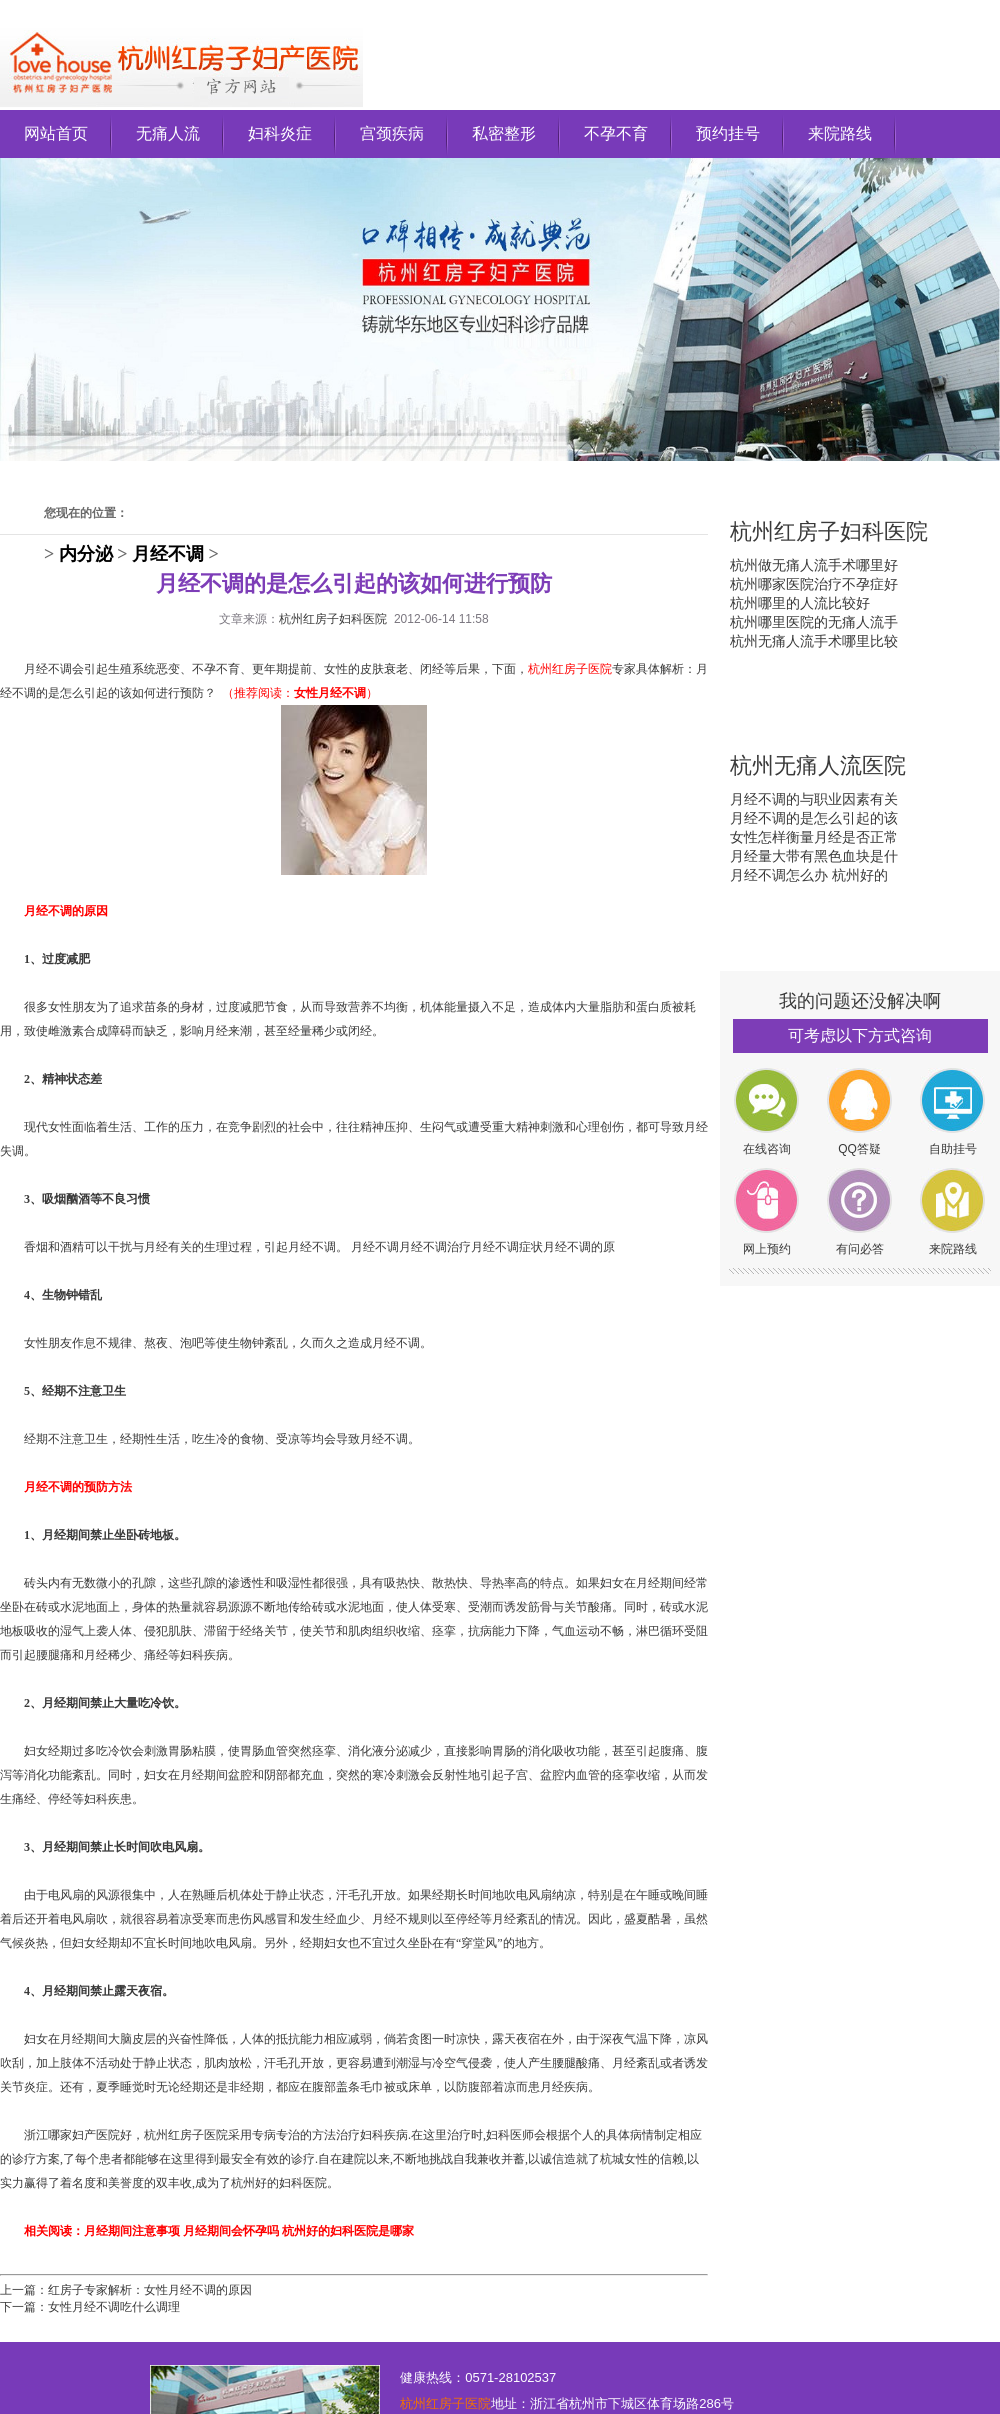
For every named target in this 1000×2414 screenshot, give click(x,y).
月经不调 (168, 554)
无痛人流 (168, 133)
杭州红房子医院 (445, 2403)
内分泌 (86, 554)
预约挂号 (728, 133)
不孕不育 (616, 133)
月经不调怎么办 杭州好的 (809, 875)
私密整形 (504, 133)
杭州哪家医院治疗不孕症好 (814, 584)
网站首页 (56, 133)
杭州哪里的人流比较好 (800, 603)
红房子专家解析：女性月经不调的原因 (150, 2290)
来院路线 (840, 133)
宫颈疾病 (392, 133)
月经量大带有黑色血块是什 (814, 856)
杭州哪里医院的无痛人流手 (814, 622)
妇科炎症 (280, 133)
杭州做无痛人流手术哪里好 (814, 565)
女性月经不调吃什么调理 (114, 2307)
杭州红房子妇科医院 (333, 619)
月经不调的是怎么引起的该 (814, 818)
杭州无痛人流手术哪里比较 (814, 641)
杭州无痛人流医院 (818, 765)
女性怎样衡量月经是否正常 (814, 837)
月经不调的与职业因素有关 (814, 799)
